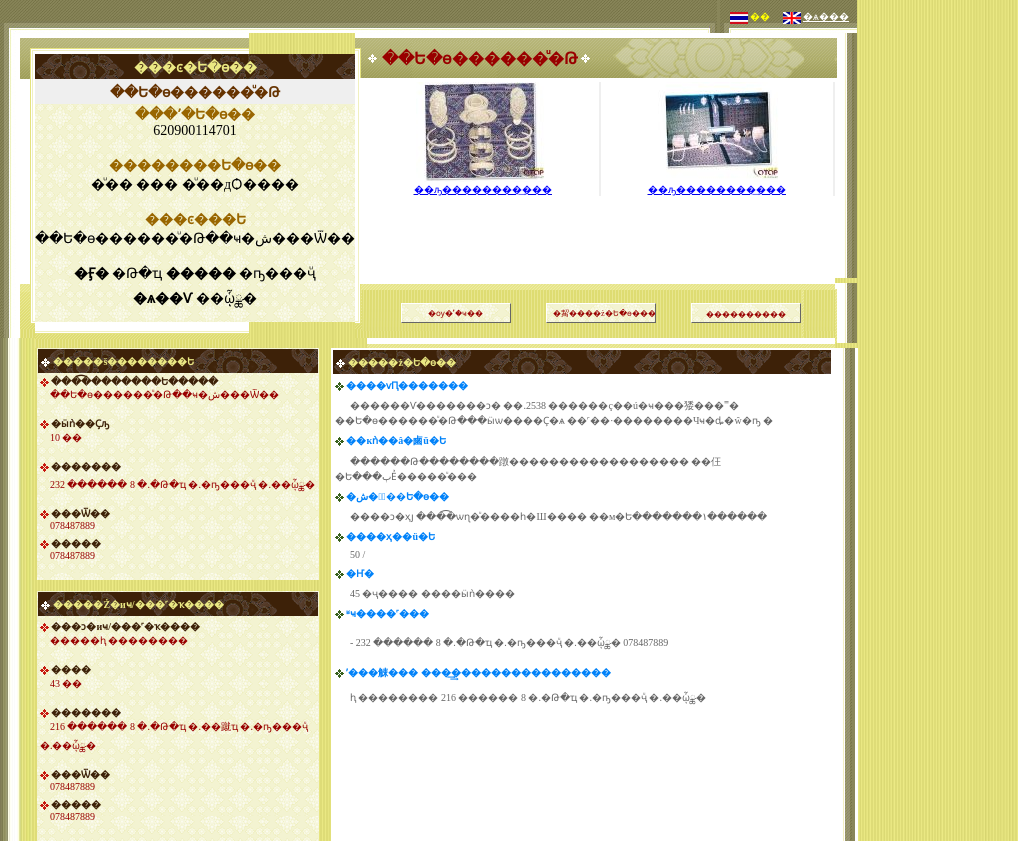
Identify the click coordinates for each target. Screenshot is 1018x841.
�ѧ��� (826, 16)
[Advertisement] (938, 300)
